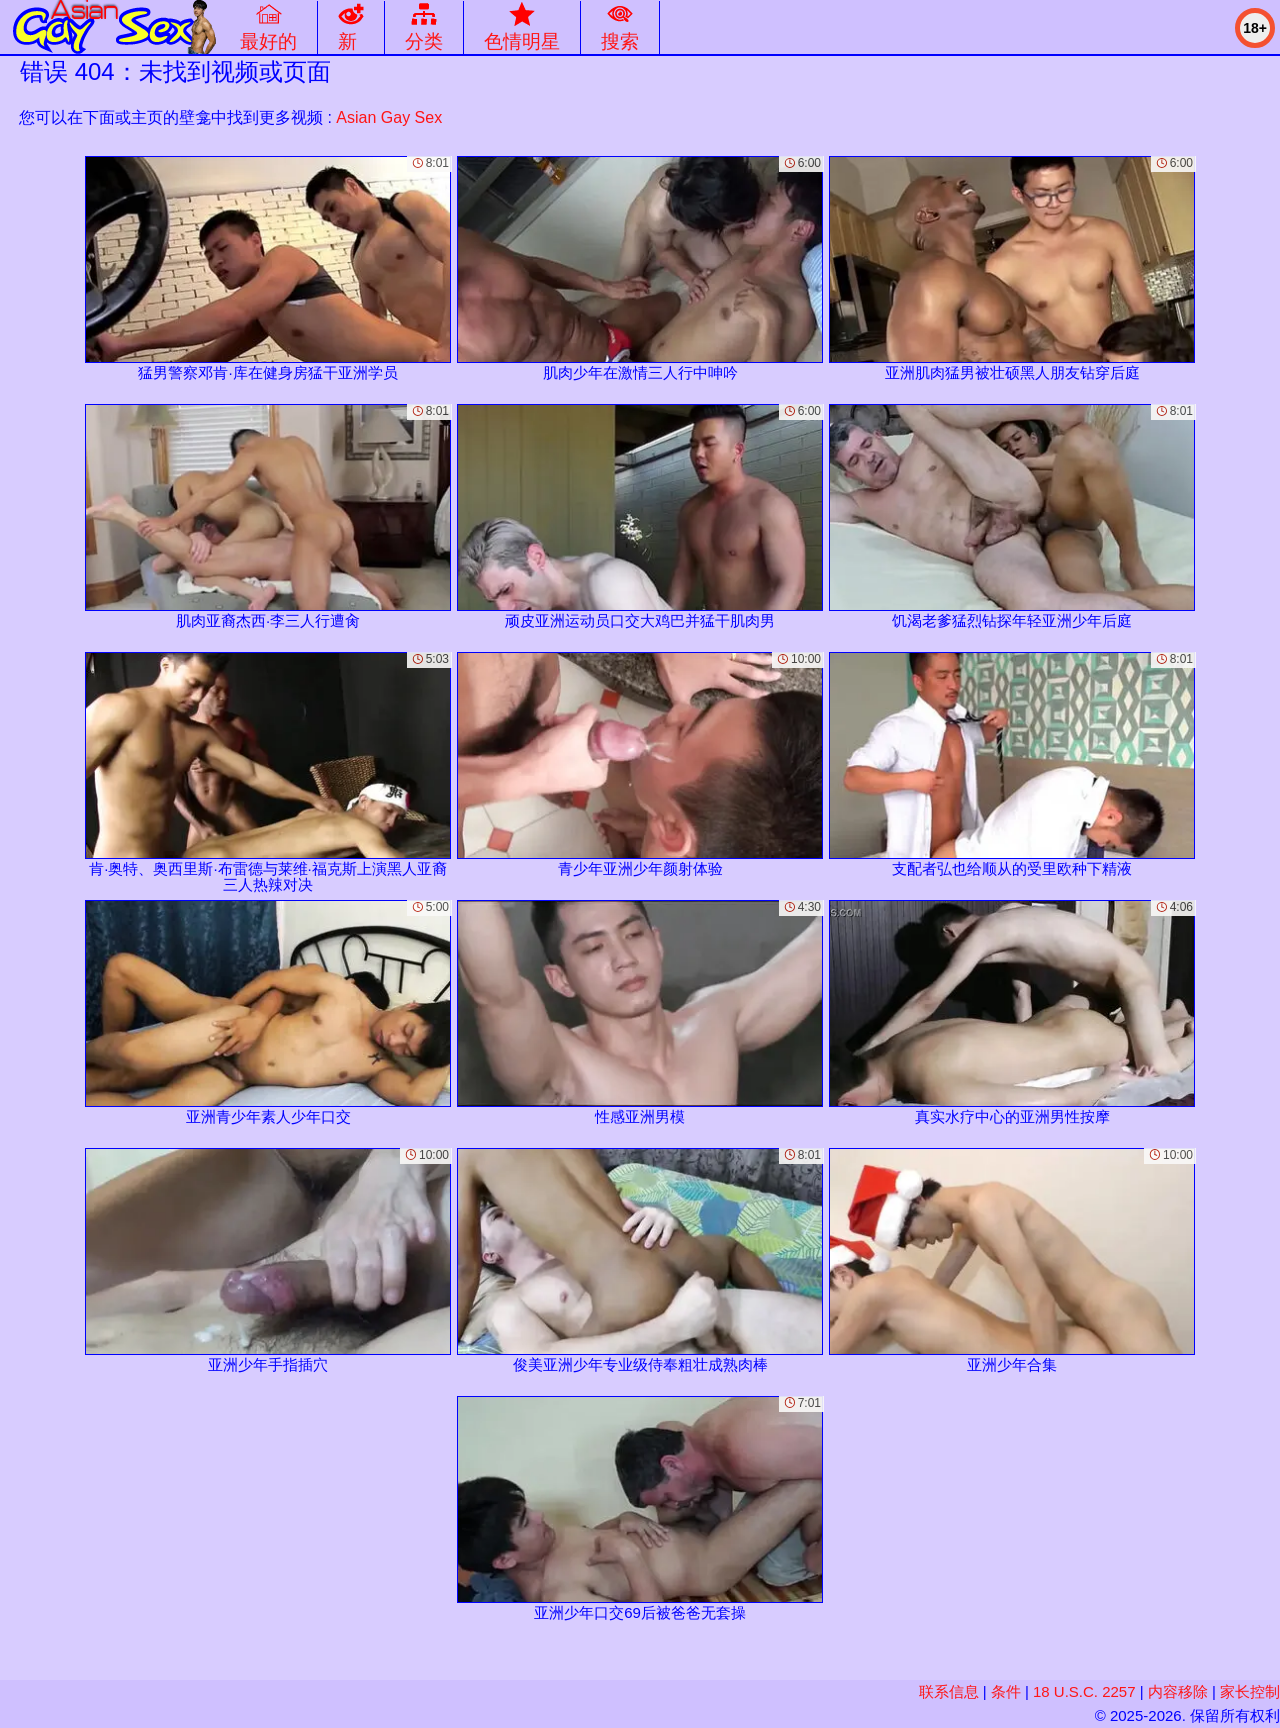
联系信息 (949, 1691)
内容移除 (1178, 1691)
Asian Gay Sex (389, 117)
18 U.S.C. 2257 (1084, 1691)
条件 (1006, 1691)
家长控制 (1250, 1691)
